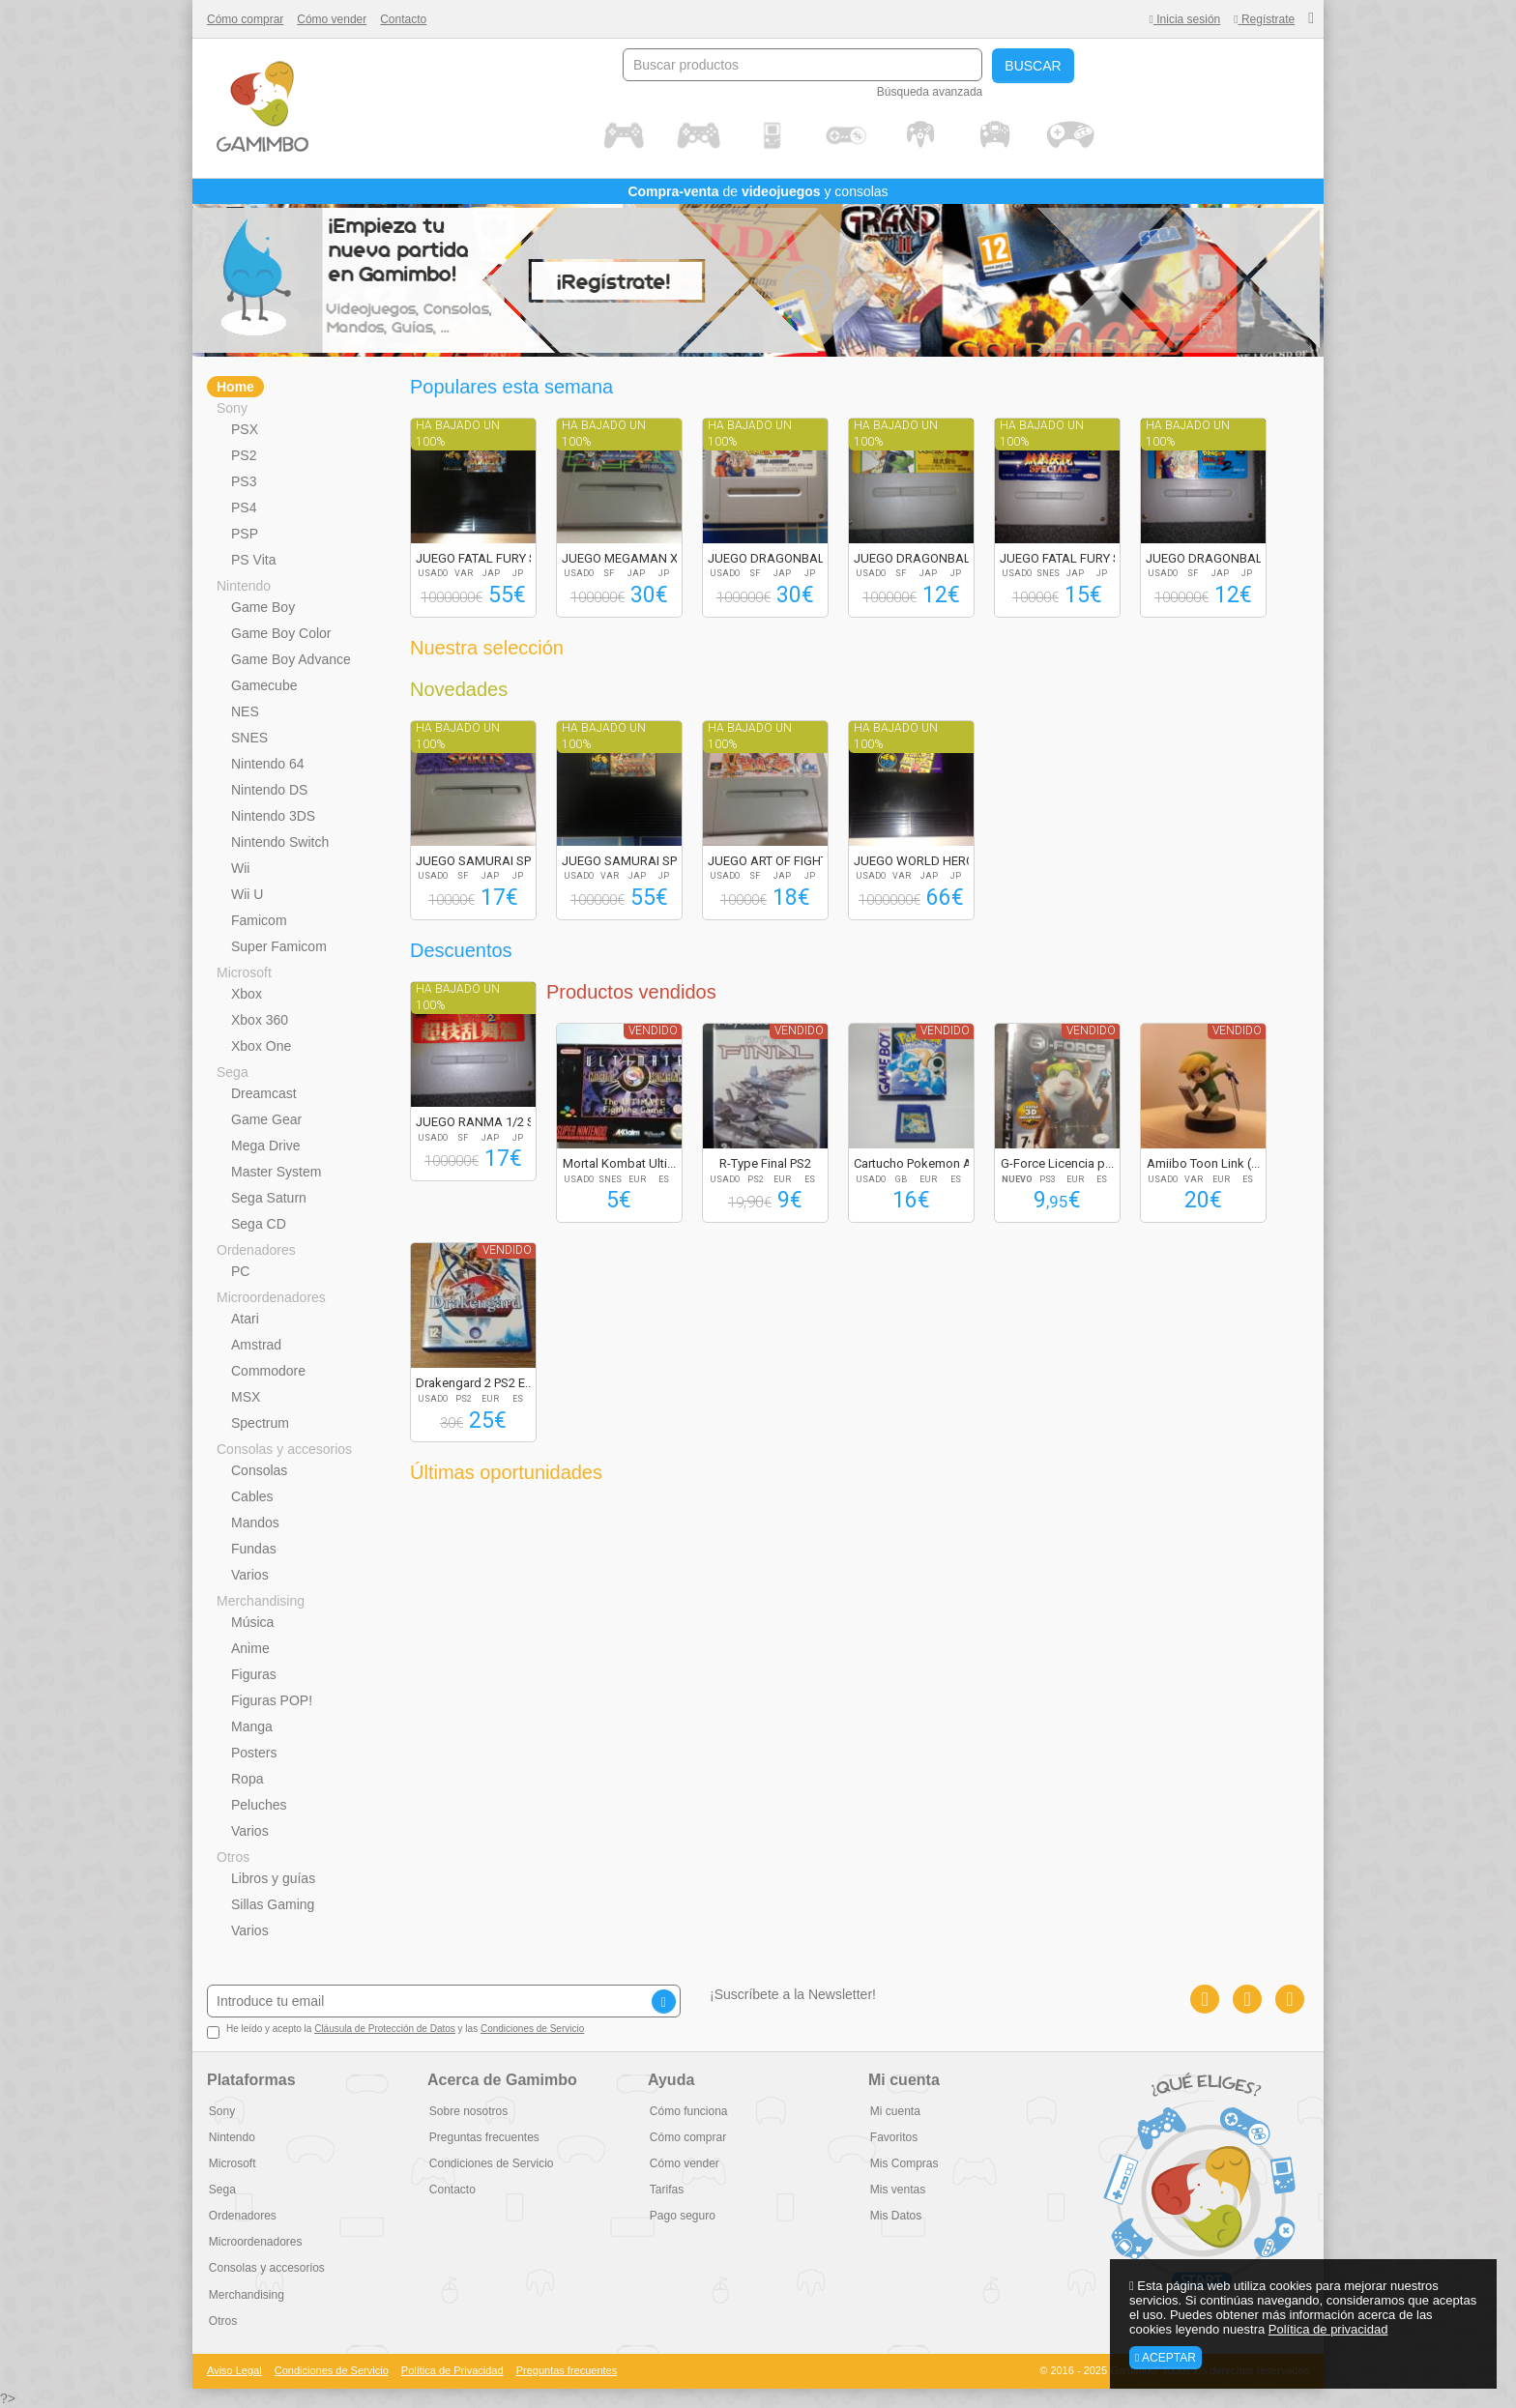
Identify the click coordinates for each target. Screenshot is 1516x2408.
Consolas (259, 1470)
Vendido (653, 1030)
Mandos (255, 1522)
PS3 (243, 481)
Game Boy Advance (291, 659)
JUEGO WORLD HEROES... (926, 861)
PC (240, 1271)
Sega (232, 1072)
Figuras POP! (271, 1700)
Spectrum (260, 1423)
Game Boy (263, 607)
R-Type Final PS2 (765, 1163)
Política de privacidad (1328, 2329)
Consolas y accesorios (284, 1449)
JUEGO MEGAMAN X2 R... (633, 558)
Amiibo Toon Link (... (1203, 1163)
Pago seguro (681, 2215)
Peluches (259, 1805)
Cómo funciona (687, 2111)
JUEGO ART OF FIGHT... (771, 861)
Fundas (254, 1548)
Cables (252, 1496)
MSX (245, 1397)
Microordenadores (271, 1297)
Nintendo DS (269, 790)
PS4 (243, 507)
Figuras (254, 1674)
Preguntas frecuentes (482, 2137)
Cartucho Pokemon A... (917, 1163)
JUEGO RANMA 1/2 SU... (484, 1122)
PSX (244, 429)
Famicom (259, 920)
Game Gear (266, 1119)
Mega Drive (266, 1145)
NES (245, 711)
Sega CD (258, 1224)
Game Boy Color (281, 633)
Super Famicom (279, 946)
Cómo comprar (245, 19)
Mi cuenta (893, 2111)
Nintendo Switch (280, 842)
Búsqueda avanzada (929, 92)
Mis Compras (902, 2163)
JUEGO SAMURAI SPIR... (483, 861)
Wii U (247, 894)
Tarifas (665, 2189)
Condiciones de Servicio (532, 2028)
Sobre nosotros (466, 2111)
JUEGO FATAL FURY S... (480, 558)
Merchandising (261, 1601)
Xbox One (261, 1046)
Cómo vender (331, 19)
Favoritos (892, 2137)
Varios (250, 1574)
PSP (244, 533)
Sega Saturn (268, 1197)
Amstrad (256, 1344)
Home (235, 386)
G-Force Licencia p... (1057, 1163)
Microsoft (244, 972)
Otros (233, 1857)
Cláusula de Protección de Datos (384, 2028)
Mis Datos (893, 2215)
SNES (249, 737)
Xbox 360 (259, 1020)
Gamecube (264, 685)
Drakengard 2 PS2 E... (475, 1383)
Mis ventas (895, 2189)
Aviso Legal (234, 2370)
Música (252, 1622)
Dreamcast (264, 1093)
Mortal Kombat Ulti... (619, 1163)
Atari (245, 1318)
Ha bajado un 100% (458, 434)
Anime (250, 1648)
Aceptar (1165, 2357)
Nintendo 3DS (273, 816)
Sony (232, 408)
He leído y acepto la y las (395, 2031)
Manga (252, 1726)
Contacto (403, 19)
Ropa (247, 1778)
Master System (276, 1171)
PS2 (243, 455)
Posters (254, 1752)
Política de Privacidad (452, 2370)
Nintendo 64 (268, 763)
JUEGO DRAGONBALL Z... (779, 558)
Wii (240, 868)
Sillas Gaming (272, 1904)
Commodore (268, 1370)
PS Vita (253, 559)
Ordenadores (256, 1250)
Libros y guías (273, 1878)
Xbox (246, 993)
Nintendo (244, 586)
